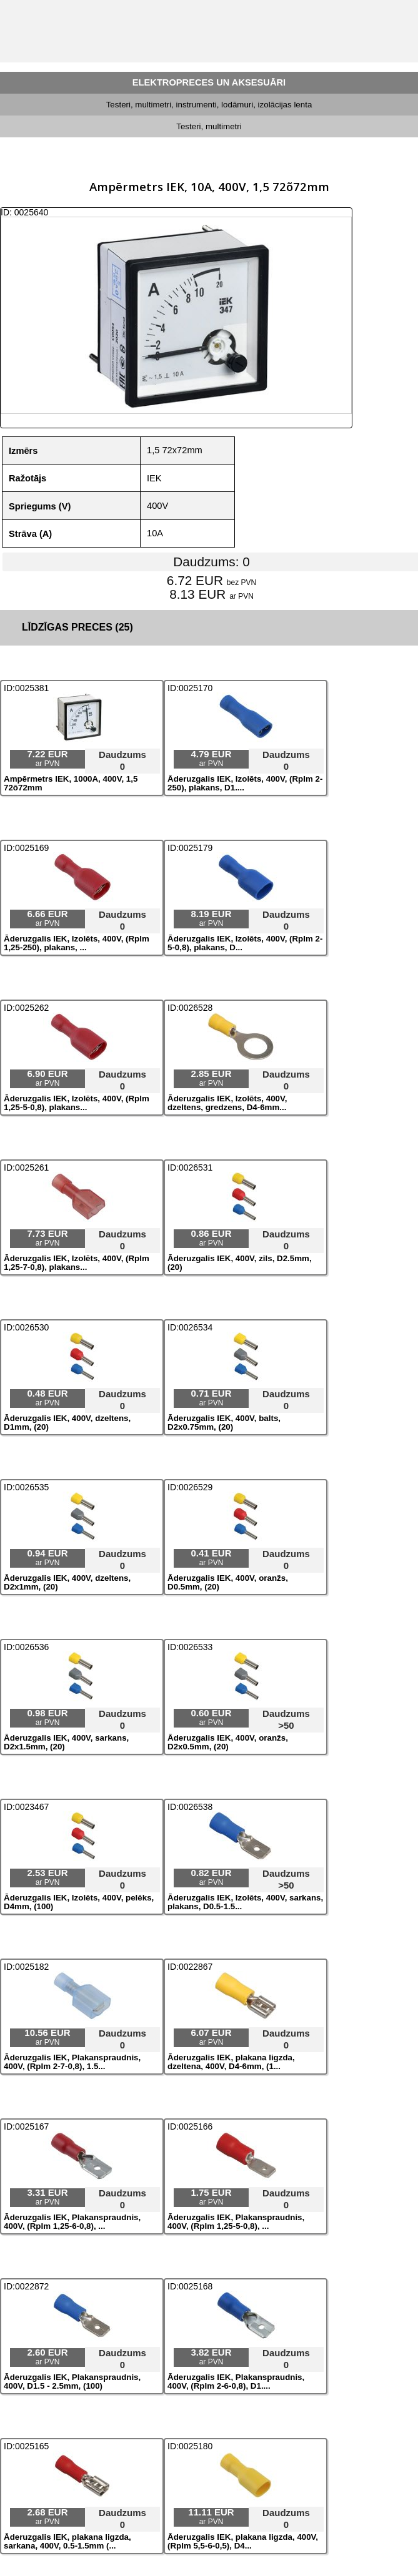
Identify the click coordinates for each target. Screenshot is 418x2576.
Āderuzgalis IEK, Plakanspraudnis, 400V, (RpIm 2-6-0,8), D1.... (235, 2382)
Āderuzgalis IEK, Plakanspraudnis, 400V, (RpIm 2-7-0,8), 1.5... (72, 2062)
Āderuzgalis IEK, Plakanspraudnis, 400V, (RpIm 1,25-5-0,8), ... (235, 2222)
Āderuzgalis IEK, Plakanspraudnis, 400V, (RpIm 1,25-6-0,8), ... (72, 2222)
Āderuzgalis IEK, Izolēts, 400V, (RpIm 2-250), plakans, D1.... (244, 783)
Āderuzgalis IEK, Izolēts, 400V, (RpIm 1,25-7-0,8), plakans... (76, 1263)
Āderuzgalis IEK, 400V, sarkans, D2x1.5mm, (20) (66, 1742)
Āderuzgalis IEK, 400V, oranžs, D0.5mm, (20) (227, 1582)
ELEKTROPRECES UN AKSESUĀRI (209, 82)
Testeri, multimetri (208, 126)
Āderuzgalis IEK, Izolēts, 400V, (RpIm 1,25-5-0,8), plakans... (76, 1103)
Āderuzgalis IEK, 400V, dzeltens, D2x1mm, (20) (67, 1582)
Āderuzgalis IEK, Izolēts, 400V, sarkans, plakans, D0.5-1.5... (245, 1902)
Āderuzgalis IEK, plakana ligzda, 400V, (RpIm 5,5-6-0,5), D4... (242, 2541)
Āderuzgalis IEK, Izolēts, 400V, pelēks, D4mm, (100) (79, 1902)
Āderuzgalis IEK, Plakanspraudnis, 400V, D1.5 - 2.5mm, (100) (72, 2382)
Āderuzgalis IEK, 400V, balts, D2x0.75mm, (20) (224, 1423)
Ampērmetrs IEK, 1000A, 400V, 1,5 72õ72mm (70, 783)
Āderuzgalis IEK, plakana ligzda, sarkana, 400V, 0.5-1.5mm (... (67, 2541)
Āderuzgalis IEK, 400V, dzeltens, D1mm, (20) (67, 1423)
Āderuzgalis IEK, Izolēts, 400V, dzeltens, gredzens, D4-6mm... (227, 1103)
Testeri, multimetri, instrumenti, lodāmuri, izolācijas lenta (209, 104)
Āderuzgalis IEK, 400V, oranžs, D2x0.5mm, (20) (227, 1742)
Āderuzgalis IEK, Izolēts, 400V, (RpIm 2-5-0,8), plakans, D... (244, 943)
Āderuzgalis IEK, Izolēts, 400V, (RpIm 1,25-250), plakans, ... (76, 943)
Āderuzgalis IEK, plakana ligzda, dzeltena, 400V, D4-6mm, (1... (231, 2062)
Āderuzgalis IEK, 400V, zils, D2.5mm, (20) (239, 1263)
